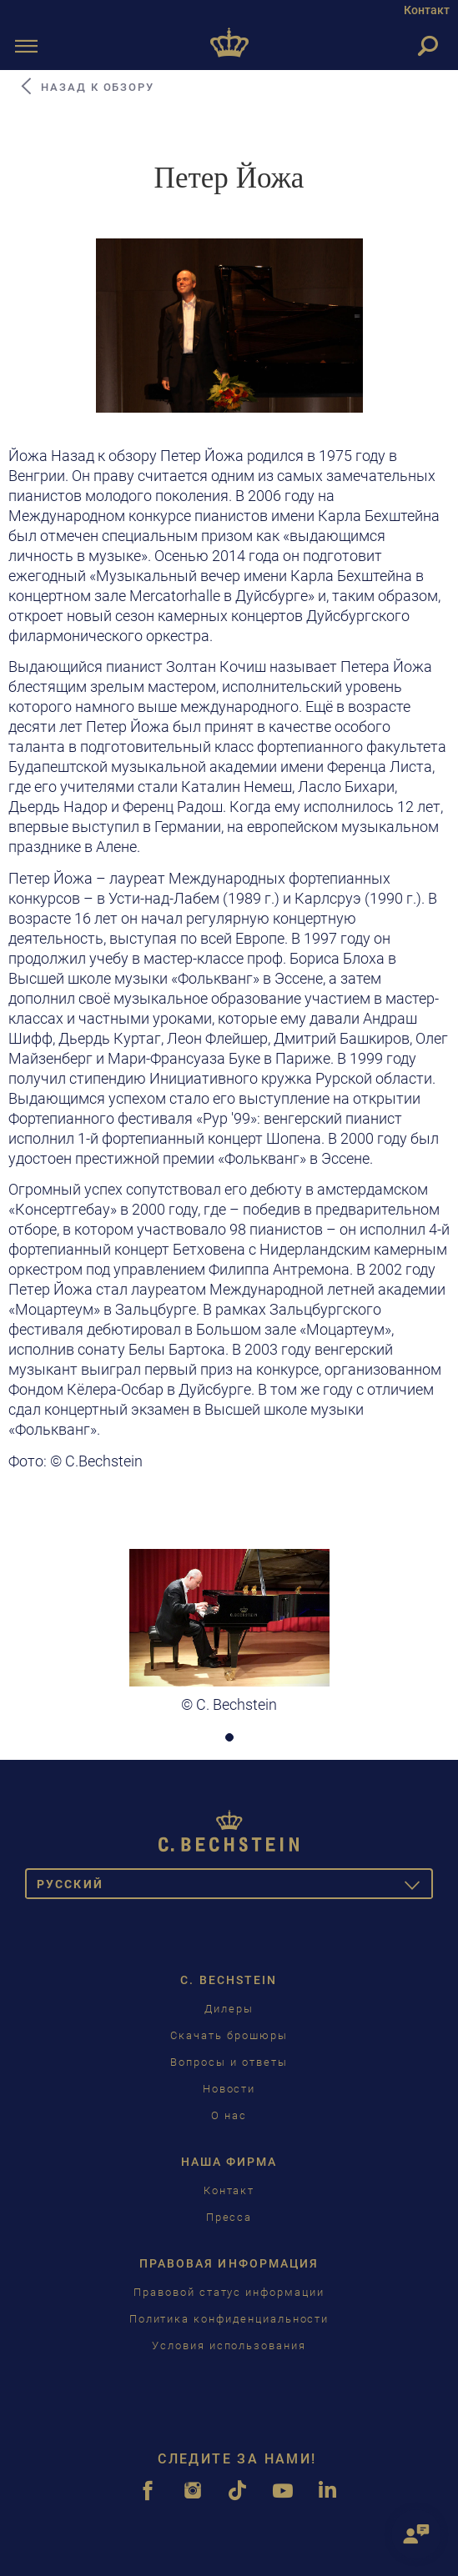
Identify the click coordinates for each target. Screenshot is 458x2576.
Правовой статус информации (229, 2292)
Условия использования (229, 2345)
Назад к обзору (86, 86)
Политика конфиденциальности (229, 2319)
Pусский (235, 1887)
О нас (229, 2115)
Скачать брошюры (228, 2035)
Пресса (229, 2217)
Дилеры (229, 2008)
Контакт (427, 10)
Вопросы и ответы (228, 2062)
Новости (229, 2088)
